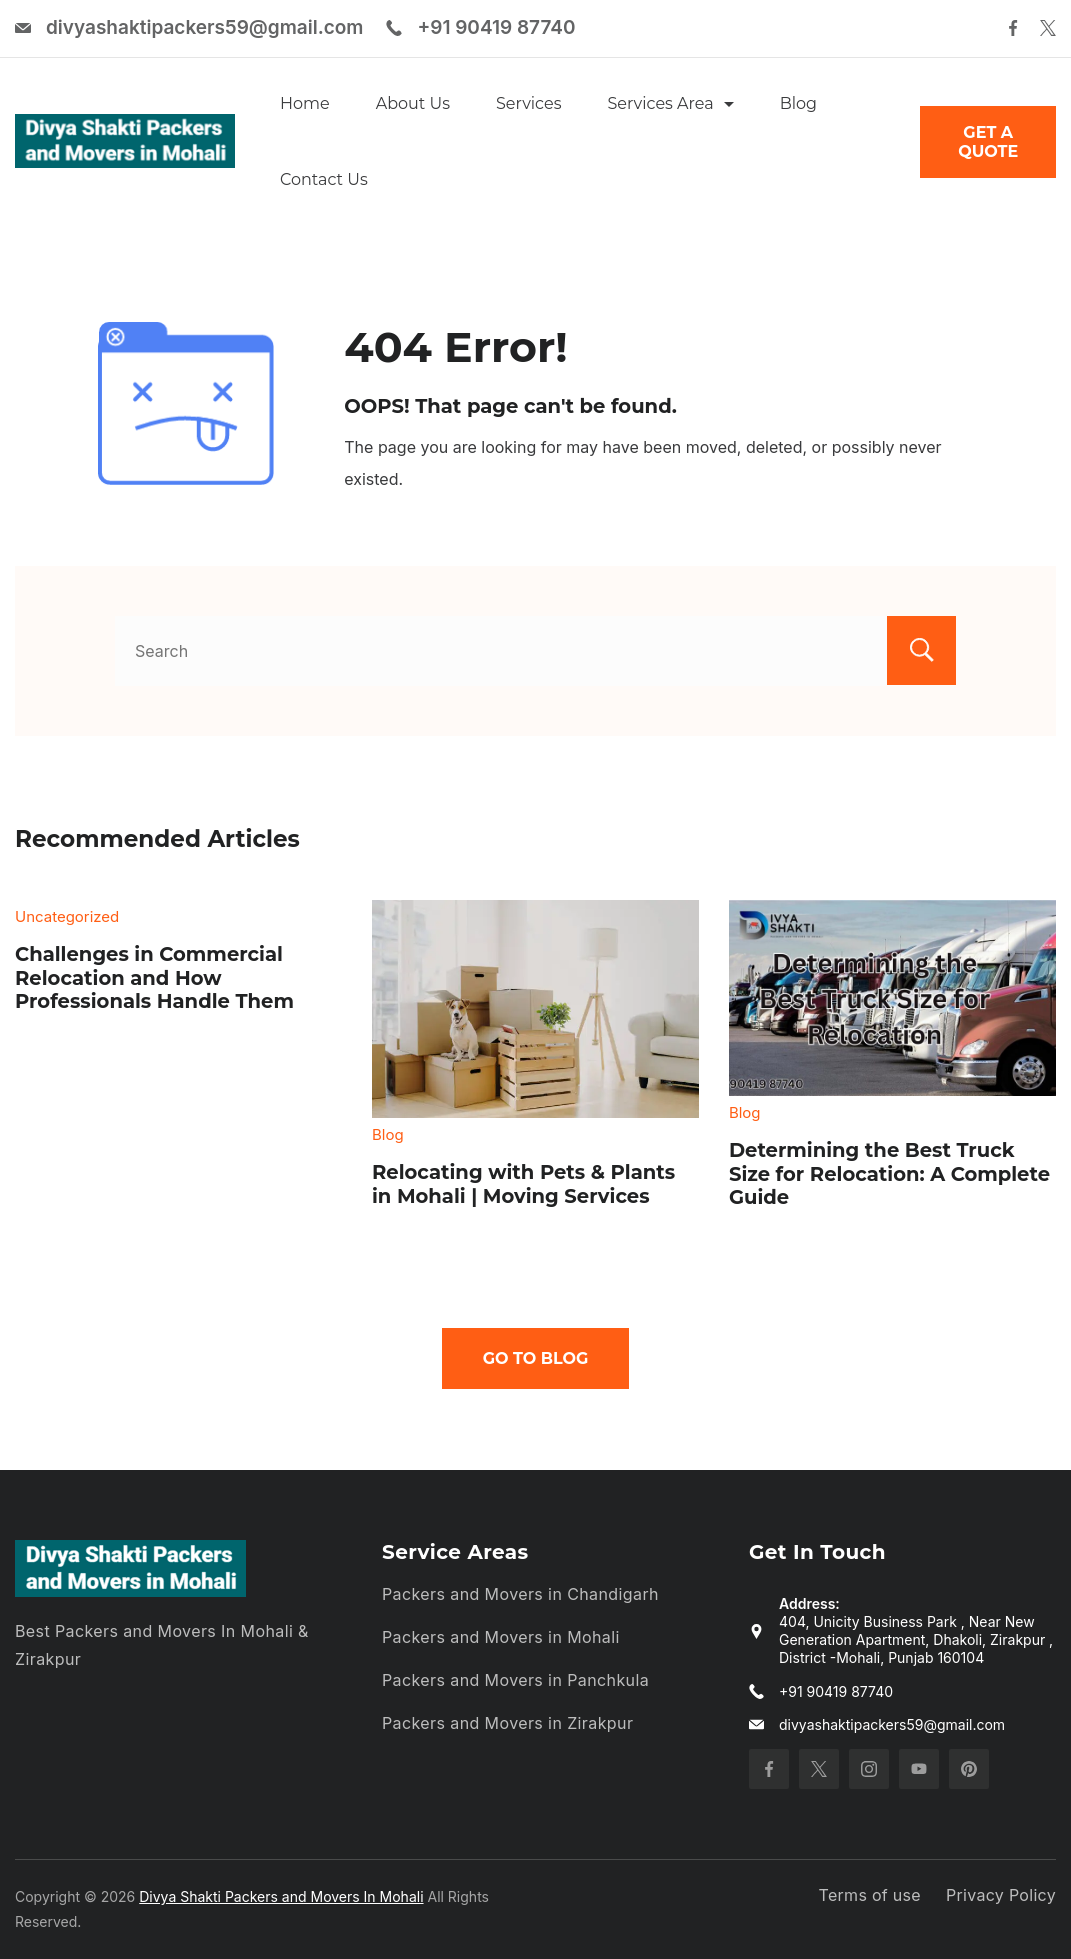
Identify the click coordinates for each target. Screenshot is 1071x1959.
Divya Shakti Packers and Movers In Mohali (281, 1896)
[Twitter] (1048, 28)
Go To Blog (536, 1358)
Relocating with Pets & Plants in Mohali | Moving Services (523, 1184)
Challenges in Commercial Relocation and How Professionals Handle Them (154, 977)
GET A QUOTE (988, 142)
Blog (798, 103)
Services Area (670, 103)
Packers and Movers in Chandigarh (520, 1594)
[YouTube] (919, 1769)
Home (305, 103)
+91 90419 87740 (496, 27)
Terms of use (870, 1895)
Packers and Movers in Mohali (501, 1637)
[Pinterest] (969, 1769)
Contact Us (324, 179)
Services (528, 103)
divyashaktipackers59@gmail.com (204, 27)
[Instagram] (869, 1769)
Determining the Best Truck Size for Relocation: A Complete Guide (889, 1173)
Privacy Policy (1001, 1895)
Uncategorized (67, 916)
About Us (413, 103)
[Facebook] (1013, 28)
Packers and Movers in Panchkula (515, 1680)
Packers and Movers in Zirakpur (507, 1723)
